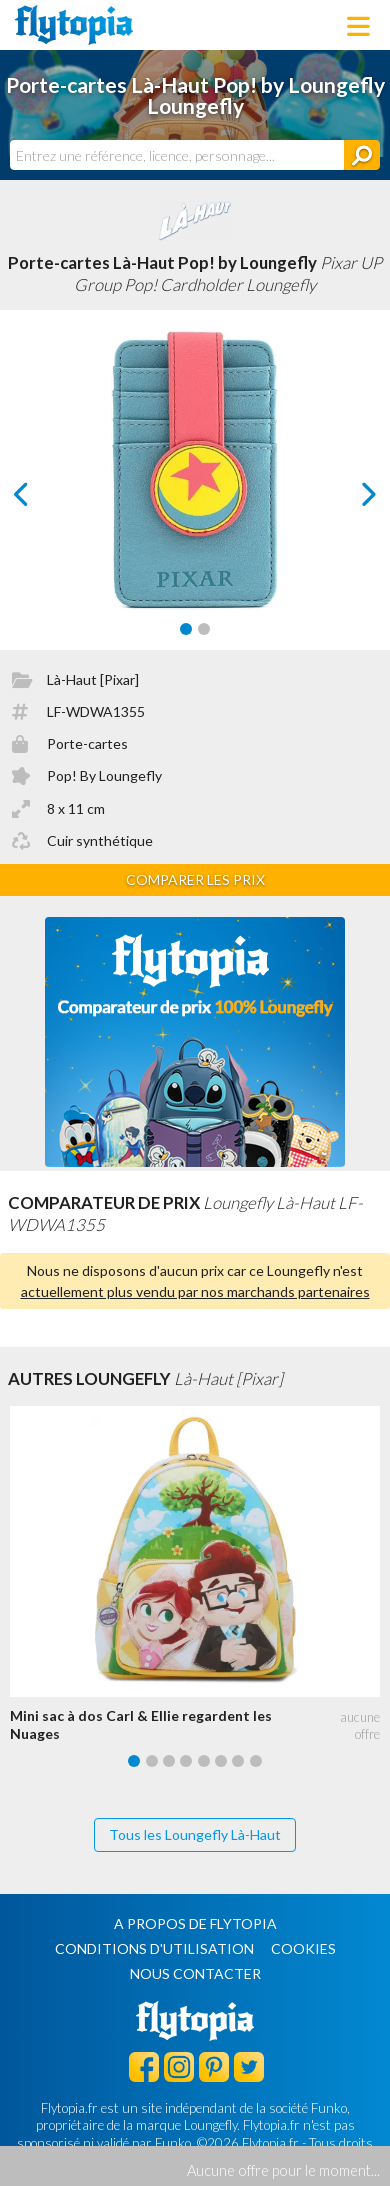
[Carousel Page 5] (204, 1761)
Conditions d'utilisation (154, 1948)
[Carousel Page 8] (256, 1761)
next (346, 499)
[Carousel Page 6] (221, 1761)
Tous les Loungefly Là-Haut (195, 1834)
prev (44, 499)
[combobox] (177, 155)
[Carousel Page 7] (238, 1761)
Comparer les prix (195, 879)
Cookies (303, 1948)
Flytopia (74, 25)
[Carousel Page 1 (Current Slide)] (186, 629)
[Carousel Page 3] (169, 1761)
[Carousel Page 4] (186, 1761)
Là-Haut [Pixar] (93, 679)
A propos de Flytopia (195, 1923)
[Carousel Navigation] (195, 494)
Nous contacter (195, 1973)
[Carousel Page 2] (204, 629)
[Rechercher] (362, 155)
